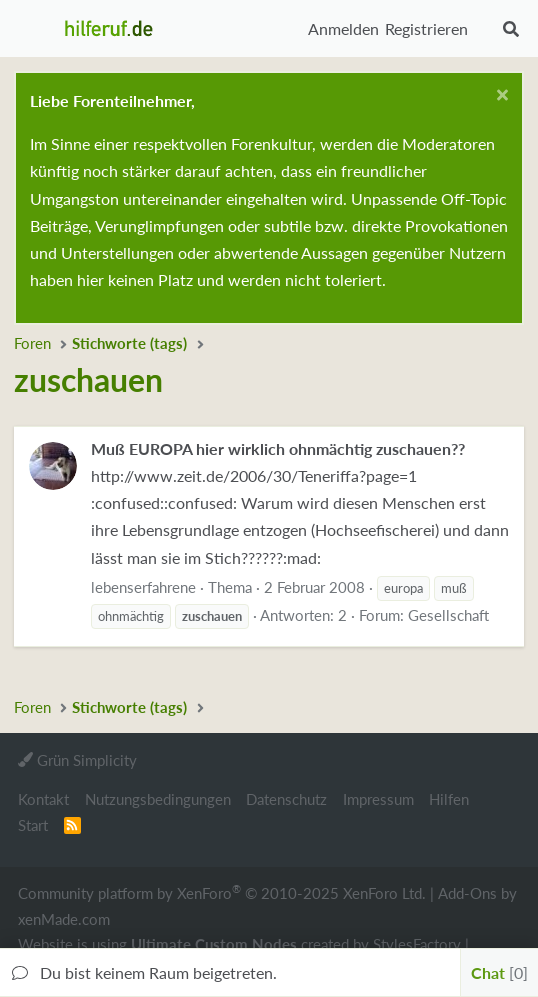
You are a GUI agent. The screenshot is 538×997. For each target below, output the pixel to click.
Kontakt (43, 799)
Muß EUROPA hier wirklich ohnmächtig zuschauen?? (278, 448)
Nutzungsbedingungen (158, 799)
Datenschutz (286, 799)
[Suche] (510, 29)
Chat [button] (499, 972)
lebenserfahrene (143, 587)
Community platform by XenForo (222, 892)
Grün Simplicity (77, 760)
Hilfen (449, 799)
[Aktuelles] (484, 29)
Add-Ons (467, 893)
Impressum (378, 799)
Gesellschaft (448, 615)
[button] (34, 29)
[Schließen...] (499, 97)
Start (33, 825)
